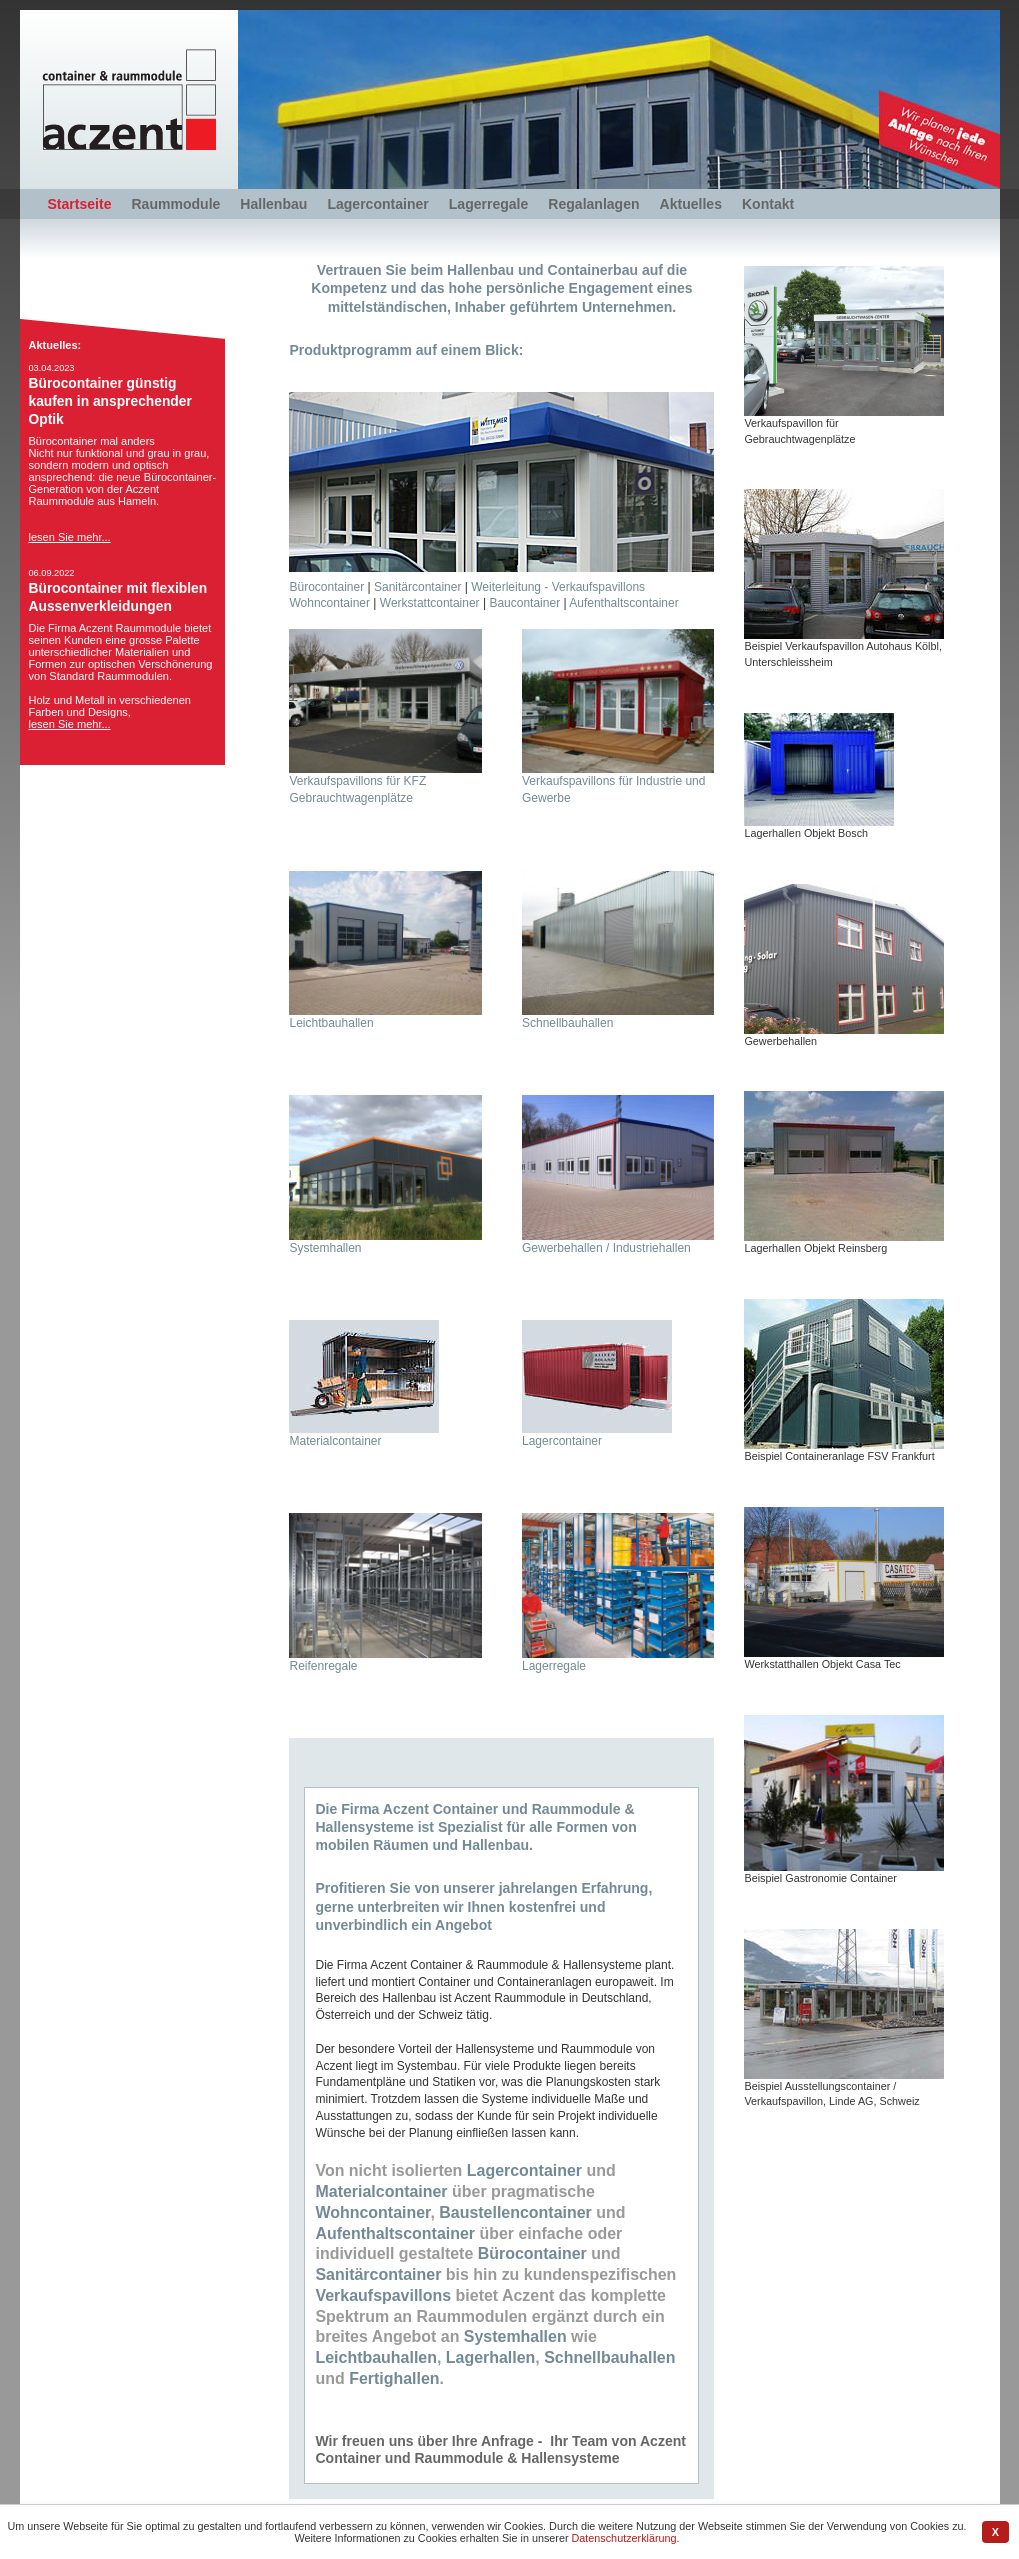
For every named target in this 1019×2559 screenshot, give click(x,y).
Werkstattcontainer (430, 603)
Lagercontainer (377, 204)
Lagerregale (489, 204)
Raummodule (175, 204)
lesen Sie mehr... (70, 537)
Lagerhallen (491, 2357)
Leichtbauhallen (331, 1023)
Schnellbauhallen (567, 1023)
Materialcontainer (335, 1441)
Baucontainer (524, 603)
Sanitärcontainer (417, 587)
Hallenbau (273, 204)
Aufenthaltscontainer (623, 603)
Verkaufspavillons (383, 2295)
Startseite (80, 204)
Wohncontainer (329, 603)
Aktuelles (691, 204)
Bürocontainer (326, 587)
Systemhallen (325, 1248)
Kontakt (768, 204)
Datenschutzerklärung (624, 2538)
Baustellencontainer (515, 2212)
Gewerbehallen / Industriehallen (606, 1248)
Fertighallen (394, 2378)
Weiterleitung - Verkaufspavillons (558, 587)
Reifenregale (323, 1666)
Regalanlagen (593, 204)
